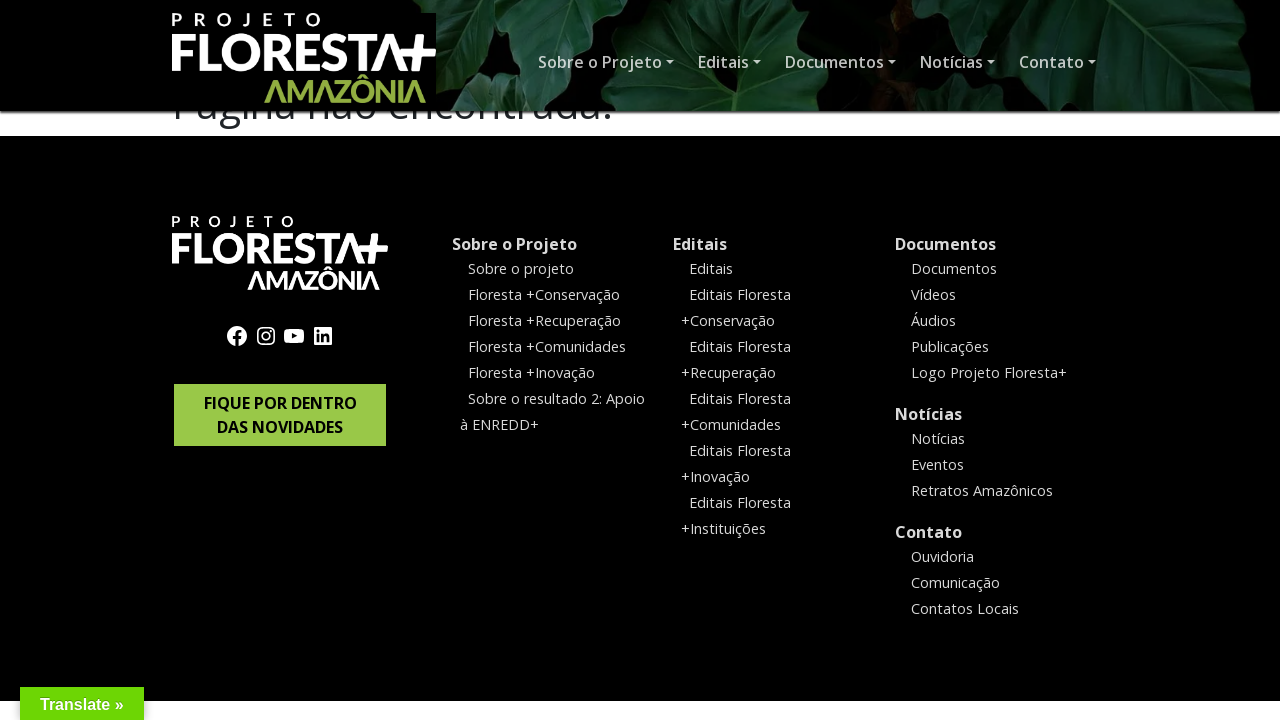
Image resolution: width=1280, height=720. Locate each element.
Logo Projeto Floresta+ (989, 372)
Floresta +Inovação (531, 372)
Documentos (945, 244)
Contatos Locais (965, 607)
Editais (700, 244)
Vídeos (933, 294)
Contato (928, 531)
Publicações (950, 346)
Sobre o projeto (521, 268)
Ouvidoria (942, 555)
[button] (606, 62)
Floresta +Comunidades (547, 346)
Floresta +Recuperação (544, 320)
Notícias (928, 414)
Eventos (937, 464)
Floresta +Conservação (544, 294)
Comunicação (955, 581)
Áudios (933, 320)
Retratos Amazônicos (982, 489)
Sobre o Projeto (514, 244)
